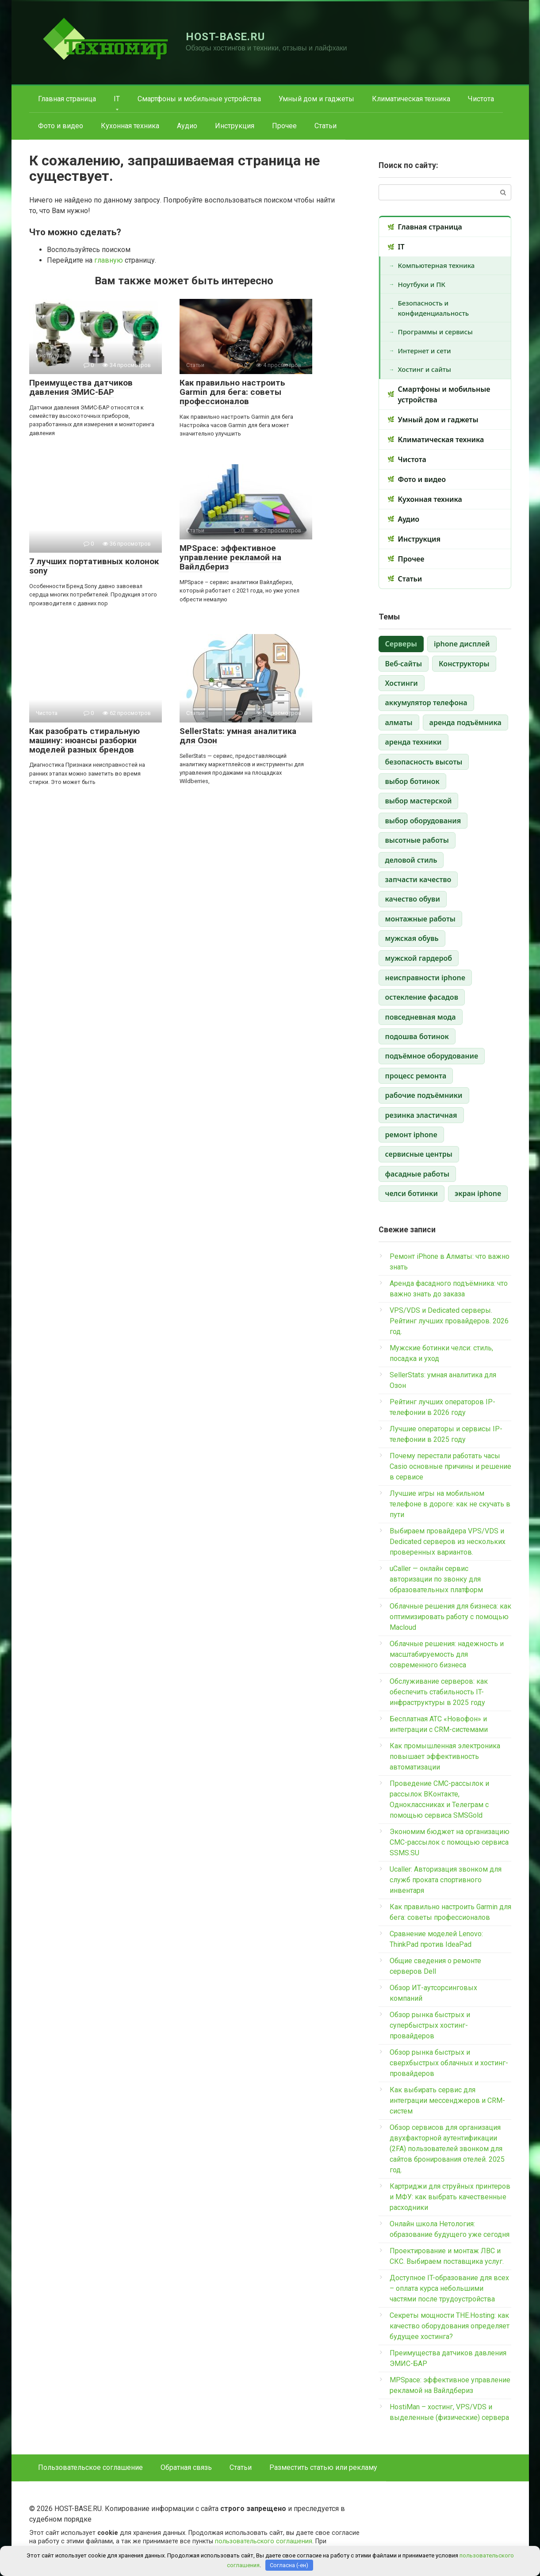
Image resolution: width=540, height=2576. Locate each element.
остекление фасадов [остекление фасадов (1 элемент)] (422, 997)
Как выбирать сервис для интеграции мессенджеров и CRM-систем (447, 2100)
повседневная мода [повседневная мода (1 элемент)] (420, 1017)
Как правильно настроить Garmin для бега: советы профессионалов (232, 392)
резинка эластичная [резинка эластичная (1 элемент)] (421, 1115)
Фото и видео (60, 126)
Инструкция (234, 126)
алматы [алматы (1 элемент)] (399, 722)
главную (108, 260)
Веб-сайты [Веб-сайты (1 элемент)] (403, 664)
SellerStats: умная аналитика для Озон (238, 735)
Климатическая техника (411, 99)
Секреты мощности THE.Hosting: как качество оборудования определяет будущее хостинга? (449, 2326)
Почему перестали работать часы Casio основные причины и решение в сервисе (450, 1466)
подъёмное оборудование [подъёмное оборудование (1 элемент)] (432, 1056)
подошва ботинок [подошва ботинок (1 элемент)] (417, 1036)
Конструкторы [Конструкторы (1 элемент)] (464, 664)
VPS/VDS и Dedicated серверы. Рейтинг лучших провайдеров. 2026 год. (449, 1321)
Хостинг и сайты (424, 369)
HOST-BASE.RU (225, 37)
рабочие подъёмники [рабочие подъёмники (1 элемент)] (424, 1095)
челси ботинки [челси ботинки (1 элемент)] (411, 1193)
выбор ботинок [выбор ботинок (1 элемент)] (412, 781)
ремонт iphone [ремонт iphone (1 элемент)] (411, 1134)
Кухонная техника (130, 126)
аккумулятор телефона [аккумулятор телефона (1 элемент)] (426, 702)
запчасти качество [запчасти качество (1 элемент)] (418, 879)
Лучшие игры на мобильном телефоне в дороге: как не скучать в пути (450, 1504)
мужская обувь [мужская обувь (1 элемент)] (412, 938)
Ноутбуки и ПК (422, 284)
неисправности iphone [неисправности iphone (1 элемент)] (425, 977)
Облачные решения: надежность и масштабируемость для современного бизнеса (447, 1654)
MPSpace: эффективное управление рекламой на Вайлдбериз (230, 557)
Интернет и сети (424, 350)
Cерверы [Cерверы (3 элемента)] (401, 644)
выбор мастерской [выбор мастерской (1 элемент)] (418, 801)
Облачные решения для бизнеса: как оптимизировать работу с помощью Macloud (450, 1617)
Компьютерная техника (436, 265)
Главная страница (67, 99)
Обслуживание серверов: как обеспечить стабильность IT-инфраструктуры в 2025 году (439, 1692)
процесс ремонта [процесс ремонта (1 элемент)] (416, 1076)
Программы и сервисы (435, 331)
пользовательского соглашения (263, 2541)
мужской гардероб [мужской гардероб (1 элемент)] (418, 958)
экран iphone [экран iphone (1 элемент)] (478, 1193)
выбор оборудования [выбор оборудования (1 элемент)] (423, 821)
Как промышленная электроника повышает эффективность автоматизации (445, 1756)
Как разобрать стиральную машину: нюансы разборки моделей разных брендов (84, 740)
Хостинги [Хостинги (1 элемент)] (401, 683)
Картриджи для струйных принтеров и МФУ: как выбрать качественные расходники (450, 2197)
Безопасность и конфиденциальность (433, 307)
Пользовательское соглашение (90, 2467)
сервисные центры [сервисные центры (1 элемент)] (418, 1154)
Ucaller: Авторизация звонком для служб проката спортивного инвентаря (446, 1880)
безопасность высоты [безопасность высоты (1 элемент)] (424, 762)
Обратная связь (186, 2467)
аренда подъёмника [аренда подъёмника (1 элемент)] (465, 722)
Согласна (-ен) (289, 2565)
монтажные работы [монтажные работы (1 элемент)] (420, 919)
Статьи (325, 126)
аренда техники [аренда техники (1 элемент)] (413, 742)
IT (117, 99)
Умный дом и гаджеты (316, 99)
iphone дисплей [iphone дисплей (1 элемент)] (462, 644)
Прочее (284, 126)
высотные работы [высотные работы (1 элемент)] (417, 840)
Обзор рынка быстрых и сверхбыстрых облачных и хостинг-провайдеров (449, 2063)
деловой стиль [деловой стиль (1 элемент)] (411, 860)
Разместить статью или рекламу (323, 2467)
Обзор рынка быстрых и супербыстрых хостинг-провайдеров (430, 2025)
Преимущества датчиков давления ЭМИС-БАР (81, 387)
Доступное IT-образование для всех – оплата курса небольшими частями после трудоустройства (449, 2288)
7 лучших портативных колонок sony (94, 566)
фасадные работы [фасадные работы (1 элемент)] (417, 1174)
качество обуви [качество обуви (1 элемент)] (412, 899)
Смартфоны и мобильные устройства (199, 99)
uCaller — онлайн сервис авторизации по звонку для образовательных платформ (436, 1579)
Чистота (481, 99)
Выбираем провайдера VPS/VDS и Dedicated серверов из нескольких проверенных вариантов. (448, 1541)
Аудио (187, 126)
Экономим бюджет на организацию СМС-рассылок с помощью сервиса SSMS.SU (449, 1842)
